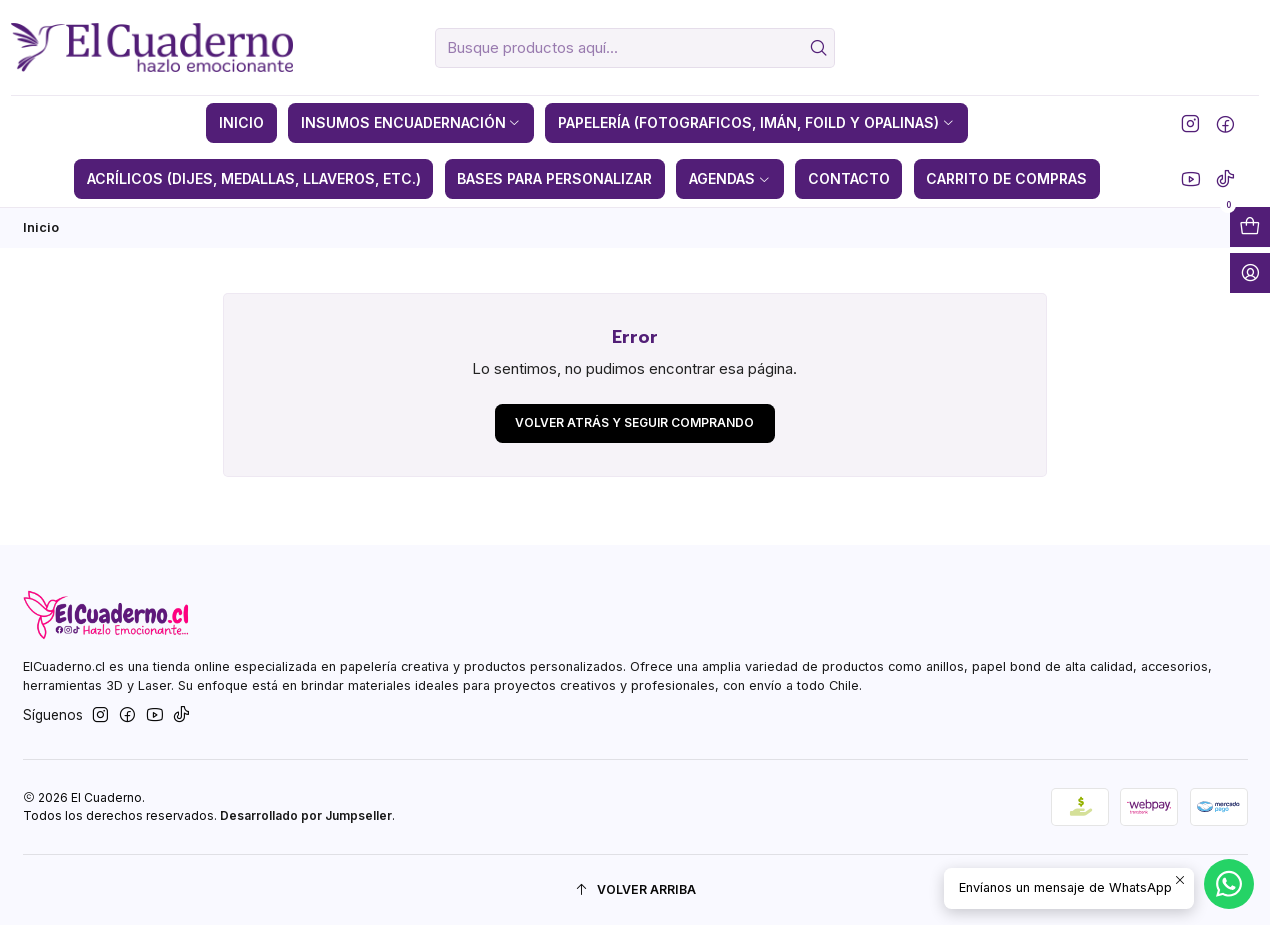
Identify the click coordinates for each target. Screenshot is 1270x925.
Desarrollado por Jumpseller (306, 815)
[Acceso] (1250, 273)
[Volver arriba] (635, 890)
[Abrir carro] (1250, 227)
